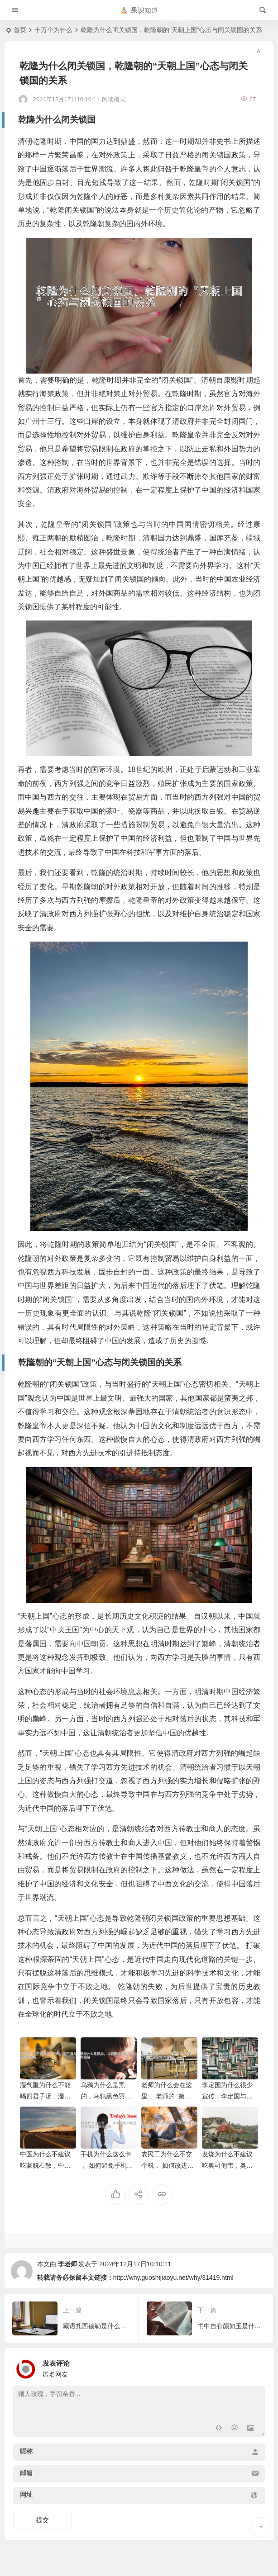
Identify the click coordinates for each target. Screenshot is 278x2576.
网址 (26, 2494)
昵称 (26, 2451)
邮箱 (26, 2473)
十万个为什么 (53, 29)
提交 (42, 2520)
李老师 (67, 2264)
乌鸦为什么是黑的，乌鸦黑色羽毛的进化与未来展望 (106, 2096)
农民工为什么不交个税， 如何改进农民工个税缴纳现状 (167, 2165)
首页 (20, 29)
